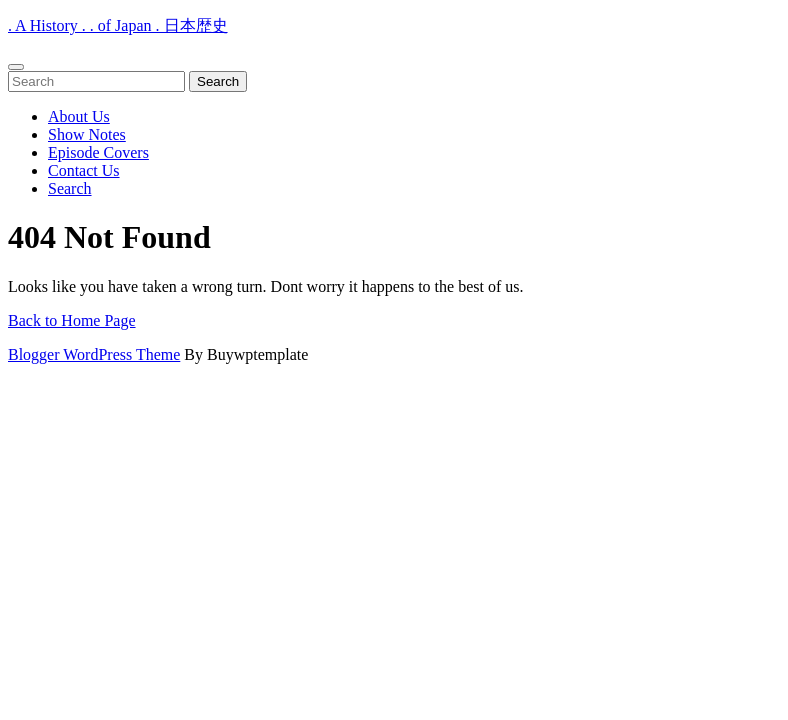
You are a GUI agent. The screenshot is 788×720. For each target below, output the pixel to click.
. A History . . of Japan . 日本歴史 (118, 25)
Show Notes (87, 134)
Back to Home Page (72, 320)
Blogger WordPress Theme (94, 354)
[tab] (16, 67)
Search (70, 188)
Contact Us (84, 170)
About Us (79, 116)
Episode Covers (98, 152)
